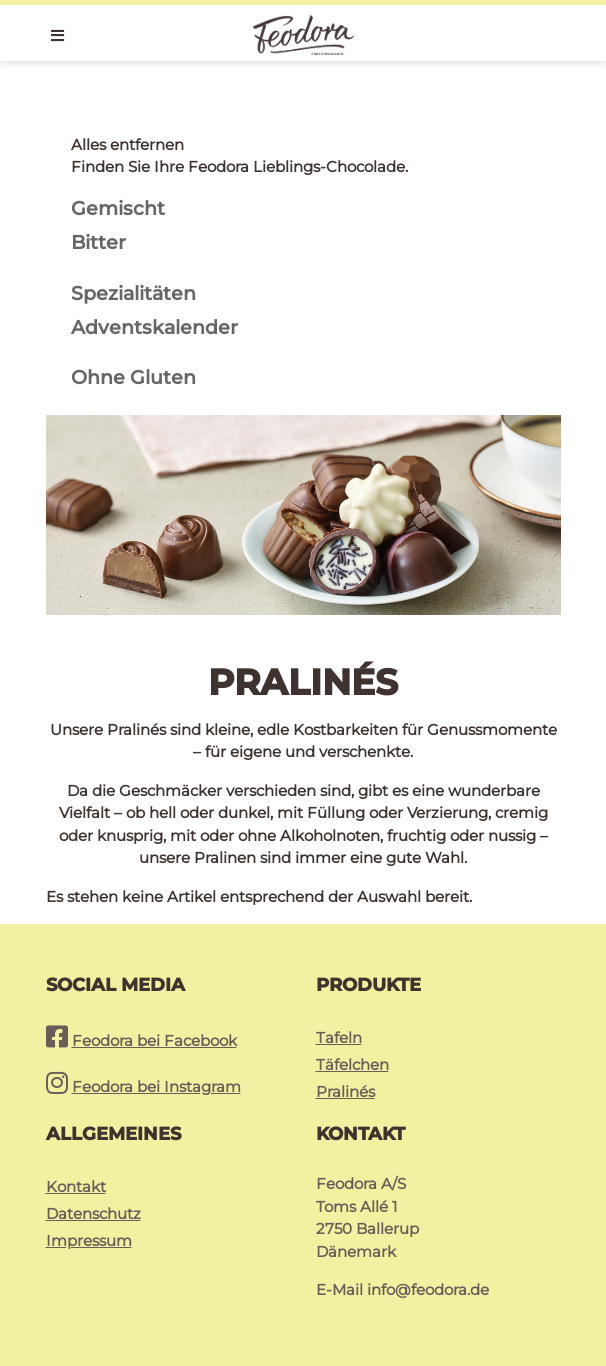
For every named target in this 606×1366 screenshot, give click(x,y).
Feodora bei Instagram (156, 1086)
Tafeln (339, 1037)
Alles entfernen (127, 144)
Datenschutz (93, 1213)
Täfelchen (352, 1064)
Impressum (89, 1240)
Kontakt (76, 1186)
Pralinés (345, 1091)
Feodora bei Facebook (154, 1040)
